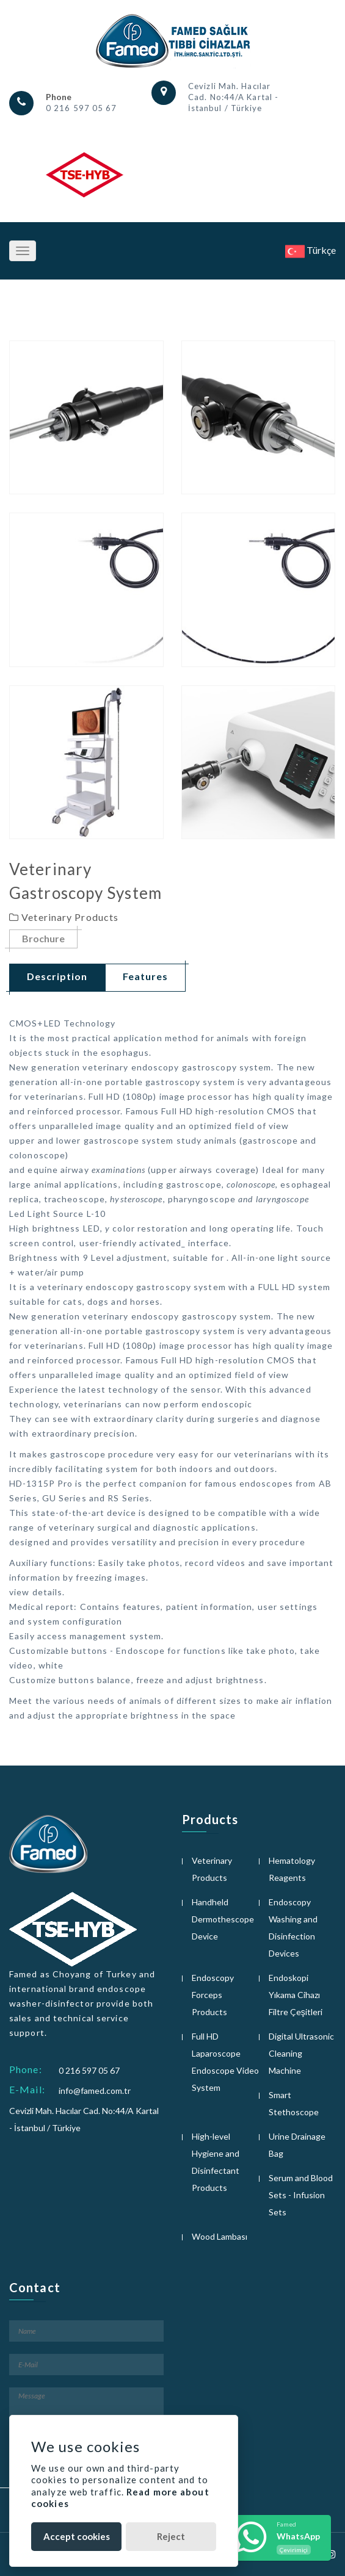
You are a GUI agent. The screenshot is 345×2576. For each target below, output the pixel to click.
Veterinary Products (212, 1869)
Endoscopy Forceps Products (213, 1994)
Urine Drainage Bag (297, 2145)
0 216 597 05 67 (81, 108)
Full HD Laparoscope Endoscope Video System (225, 2062)
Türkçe (310, 250)
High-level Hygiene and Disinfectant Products (215, 2162)
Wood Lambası (219, 2236)
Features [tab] (145, 976)
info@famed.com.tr (95, 2090)
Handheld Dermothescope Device (223, 1919)
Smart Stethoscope (294, 2103)
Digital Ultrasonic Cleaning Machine (301, 2053)
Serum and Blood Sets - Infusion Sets (301, 2195)
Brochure (43, 938)
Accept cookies (76, 2536)
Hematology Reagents (292, 1869)
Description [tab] (57, 976)
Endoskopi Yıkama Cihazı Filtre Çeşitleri (295, 1994)
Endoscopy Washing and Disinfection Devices (293, 1927)
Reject (171, 2536)
